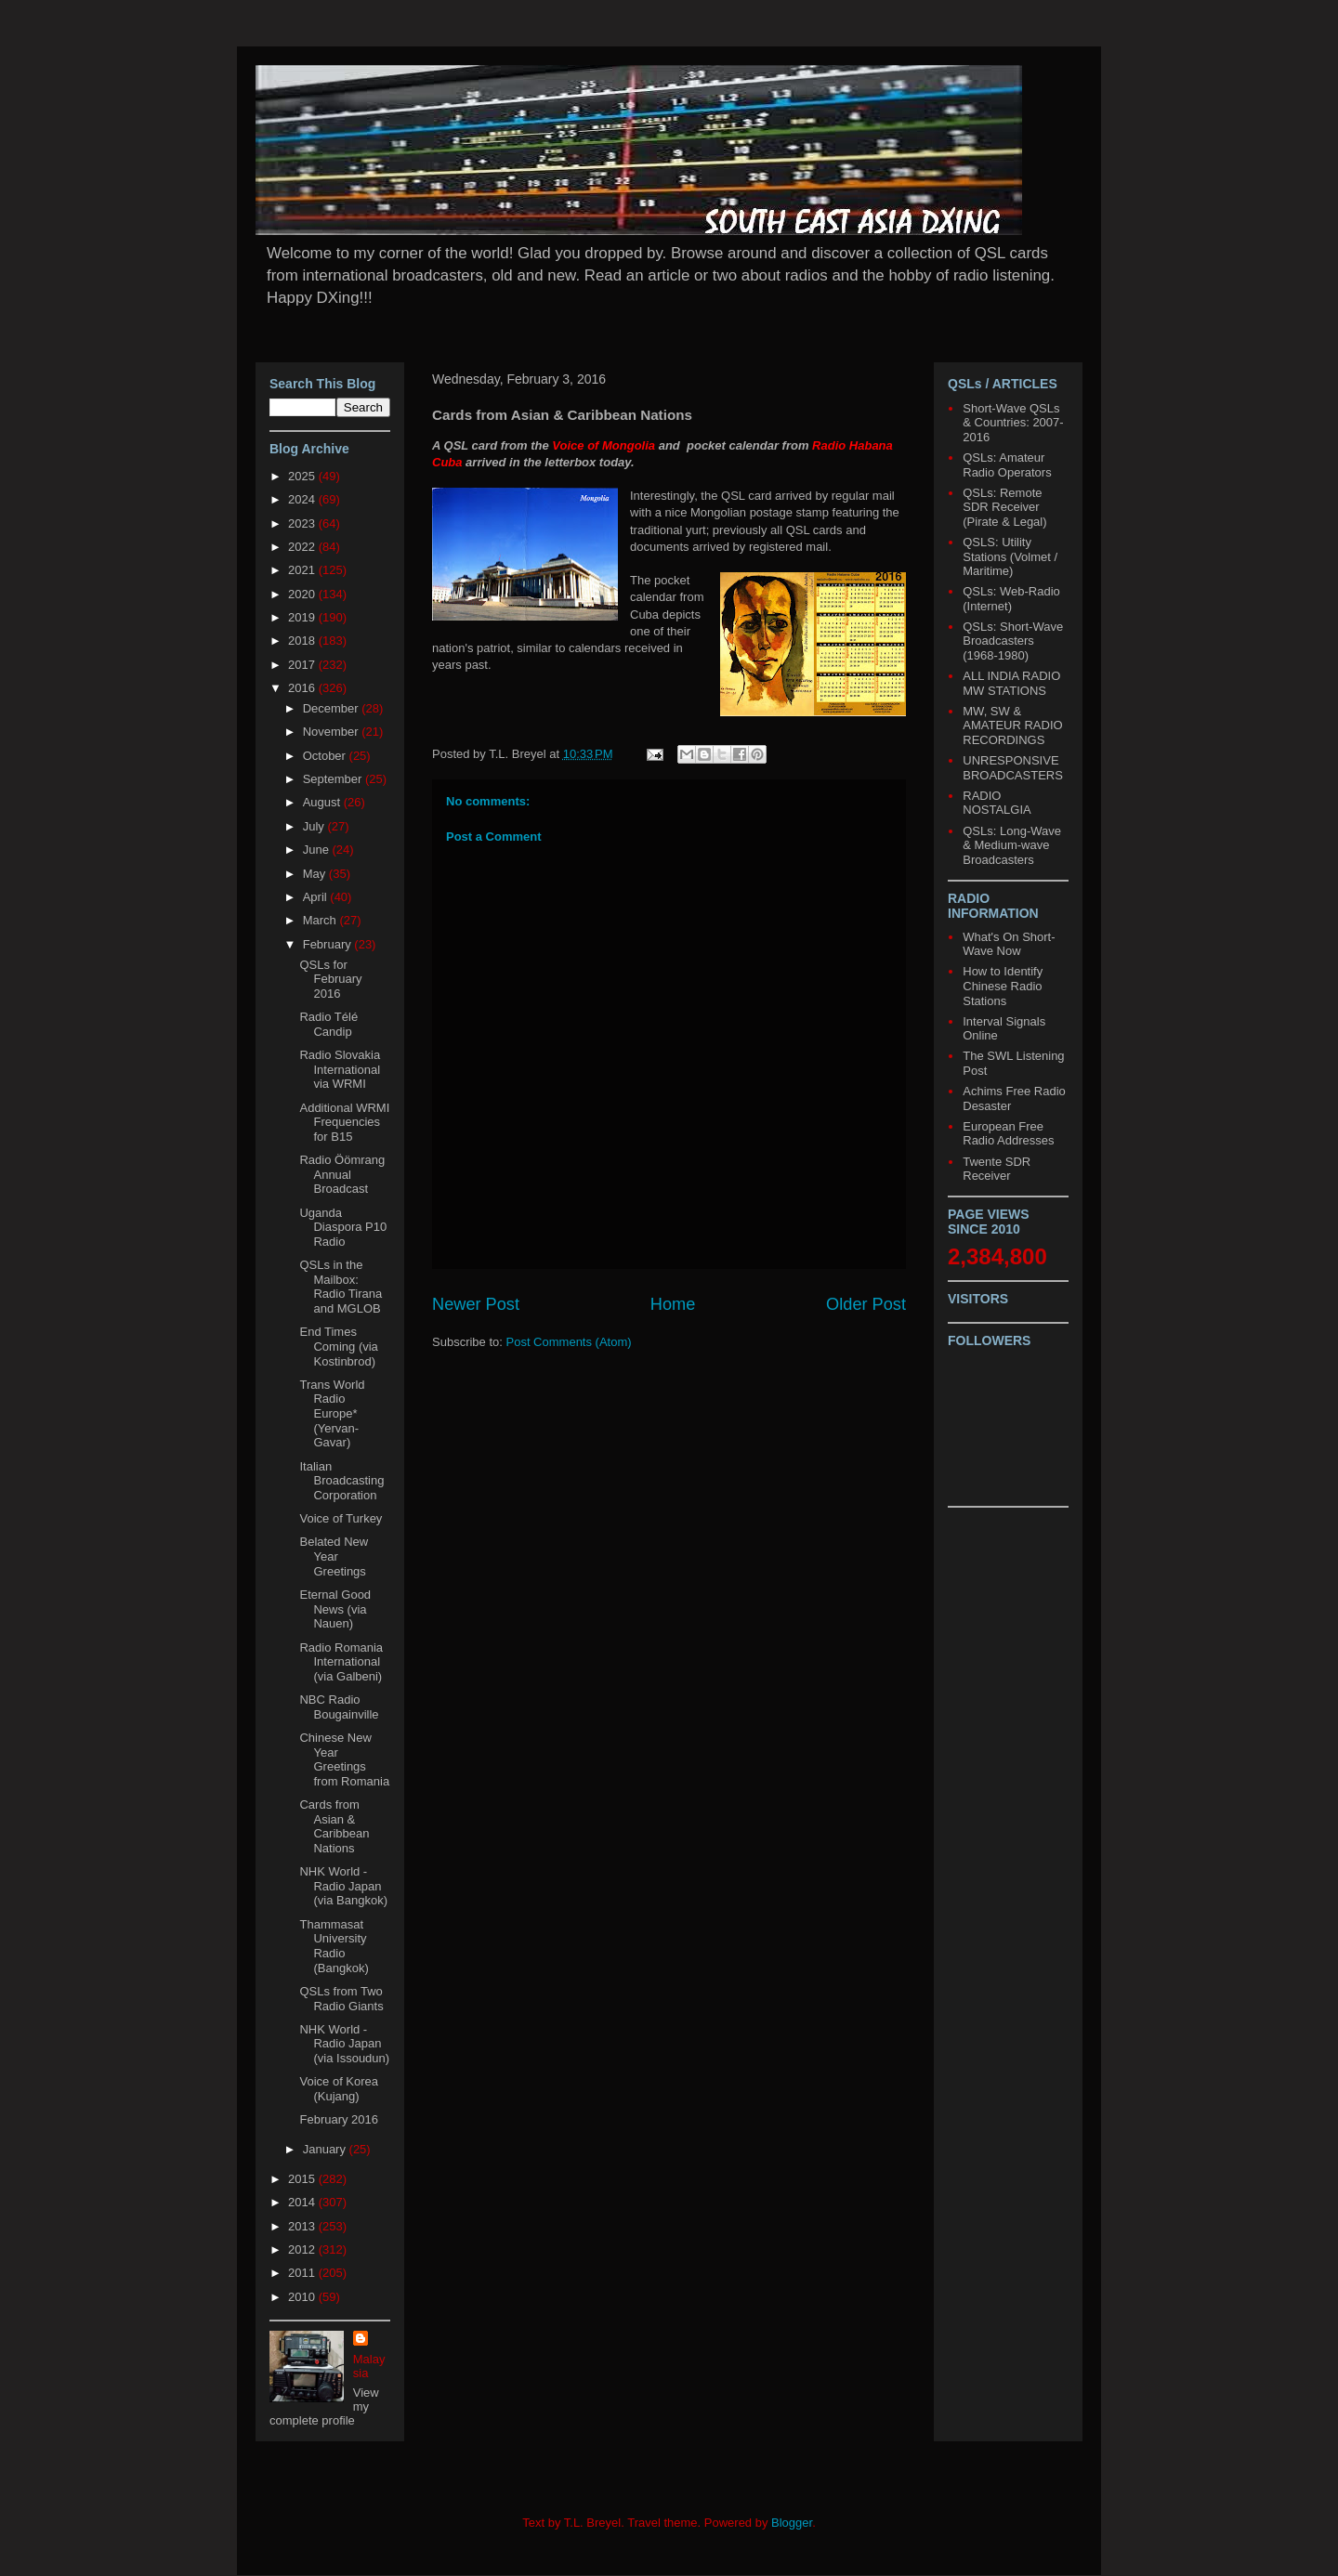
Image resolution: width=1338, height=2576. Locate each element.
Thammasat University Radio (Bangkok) (333, 1946)
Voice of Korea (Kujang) (338, 2088)
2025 (303, 476)
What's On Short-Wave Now (1009, 944)
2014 (303, 2202)
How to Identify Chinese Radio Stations (1003, 985)
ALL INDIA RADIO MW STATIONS (1011, 683)
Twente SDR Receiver (996, 1169)
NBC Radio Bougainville (338, 1707)
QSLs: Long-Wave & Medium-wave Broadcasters (1012, 845)
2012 (303, 2249)
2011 (303, 2273)
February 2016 (338, 2119)
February (329, 944)
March (321, 920)
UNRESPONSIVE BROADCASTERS (1013, 767)
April (317, 897)
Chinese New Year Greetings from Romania (344, 1759)
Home (673, 1304)
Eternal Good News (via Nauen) (335, 1609)
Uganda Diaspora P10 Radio (343, 1227)
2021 (303, 570)
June (318, 849)
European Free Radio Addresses (1008, 1133)
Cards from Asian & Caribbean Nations (334, 1826)
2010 (303, 2297)
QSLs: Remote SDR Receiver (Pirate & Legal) (1004, 507)
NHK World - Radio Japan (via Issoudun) (344, 2043)
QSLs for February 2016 (330, 979)
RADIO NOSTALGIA (996, 803)
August (323, 802)
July (315, 826)
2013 (303, 2226)
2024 (303, 499)
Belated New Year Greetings (333, 1556)
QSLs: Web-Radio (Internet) (1011, 598)
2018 (303, 640)
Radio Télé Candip (328, 1024)
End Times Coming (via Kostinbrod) (338, 1346)
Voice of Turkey (340, 1518)
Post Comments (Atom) (569, 1342)
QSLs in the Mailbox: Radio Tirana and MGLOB (340, 1286)
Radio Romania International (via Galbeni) (341, 1662)
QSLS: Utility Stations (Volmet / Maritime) (1010, 556)
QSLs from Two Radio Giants (341, 1998)
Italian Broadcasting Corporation (341, 1480)
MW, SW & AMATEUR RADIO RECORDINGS (1012, 725)
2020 (303, 594)
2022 (303, 547)
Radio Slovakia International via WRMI (339, 1069)
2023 (303, 523)
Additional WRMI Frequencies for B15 (344, 1122)
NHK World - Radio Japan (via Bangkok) (343, 1885)
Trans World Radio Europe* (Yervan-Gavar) (331, 1413)
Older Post (866, 1304)
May (316, 874)
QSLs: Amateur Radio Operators (1007, 465)
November (332, 732)
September (334, 779)
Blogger (791, 2523)
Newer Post (475, 1304)
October (326, 756)
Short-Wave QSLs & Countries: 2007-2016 (1013, 422)
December (332, 708)
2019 (303, 617)
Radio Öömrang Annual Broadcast (342, 1174)
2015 (303, 2179)
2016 (303, 688)
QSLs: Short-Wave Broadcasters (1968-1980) (1013, 641)
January (326, 2149)
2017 (303, 665)
